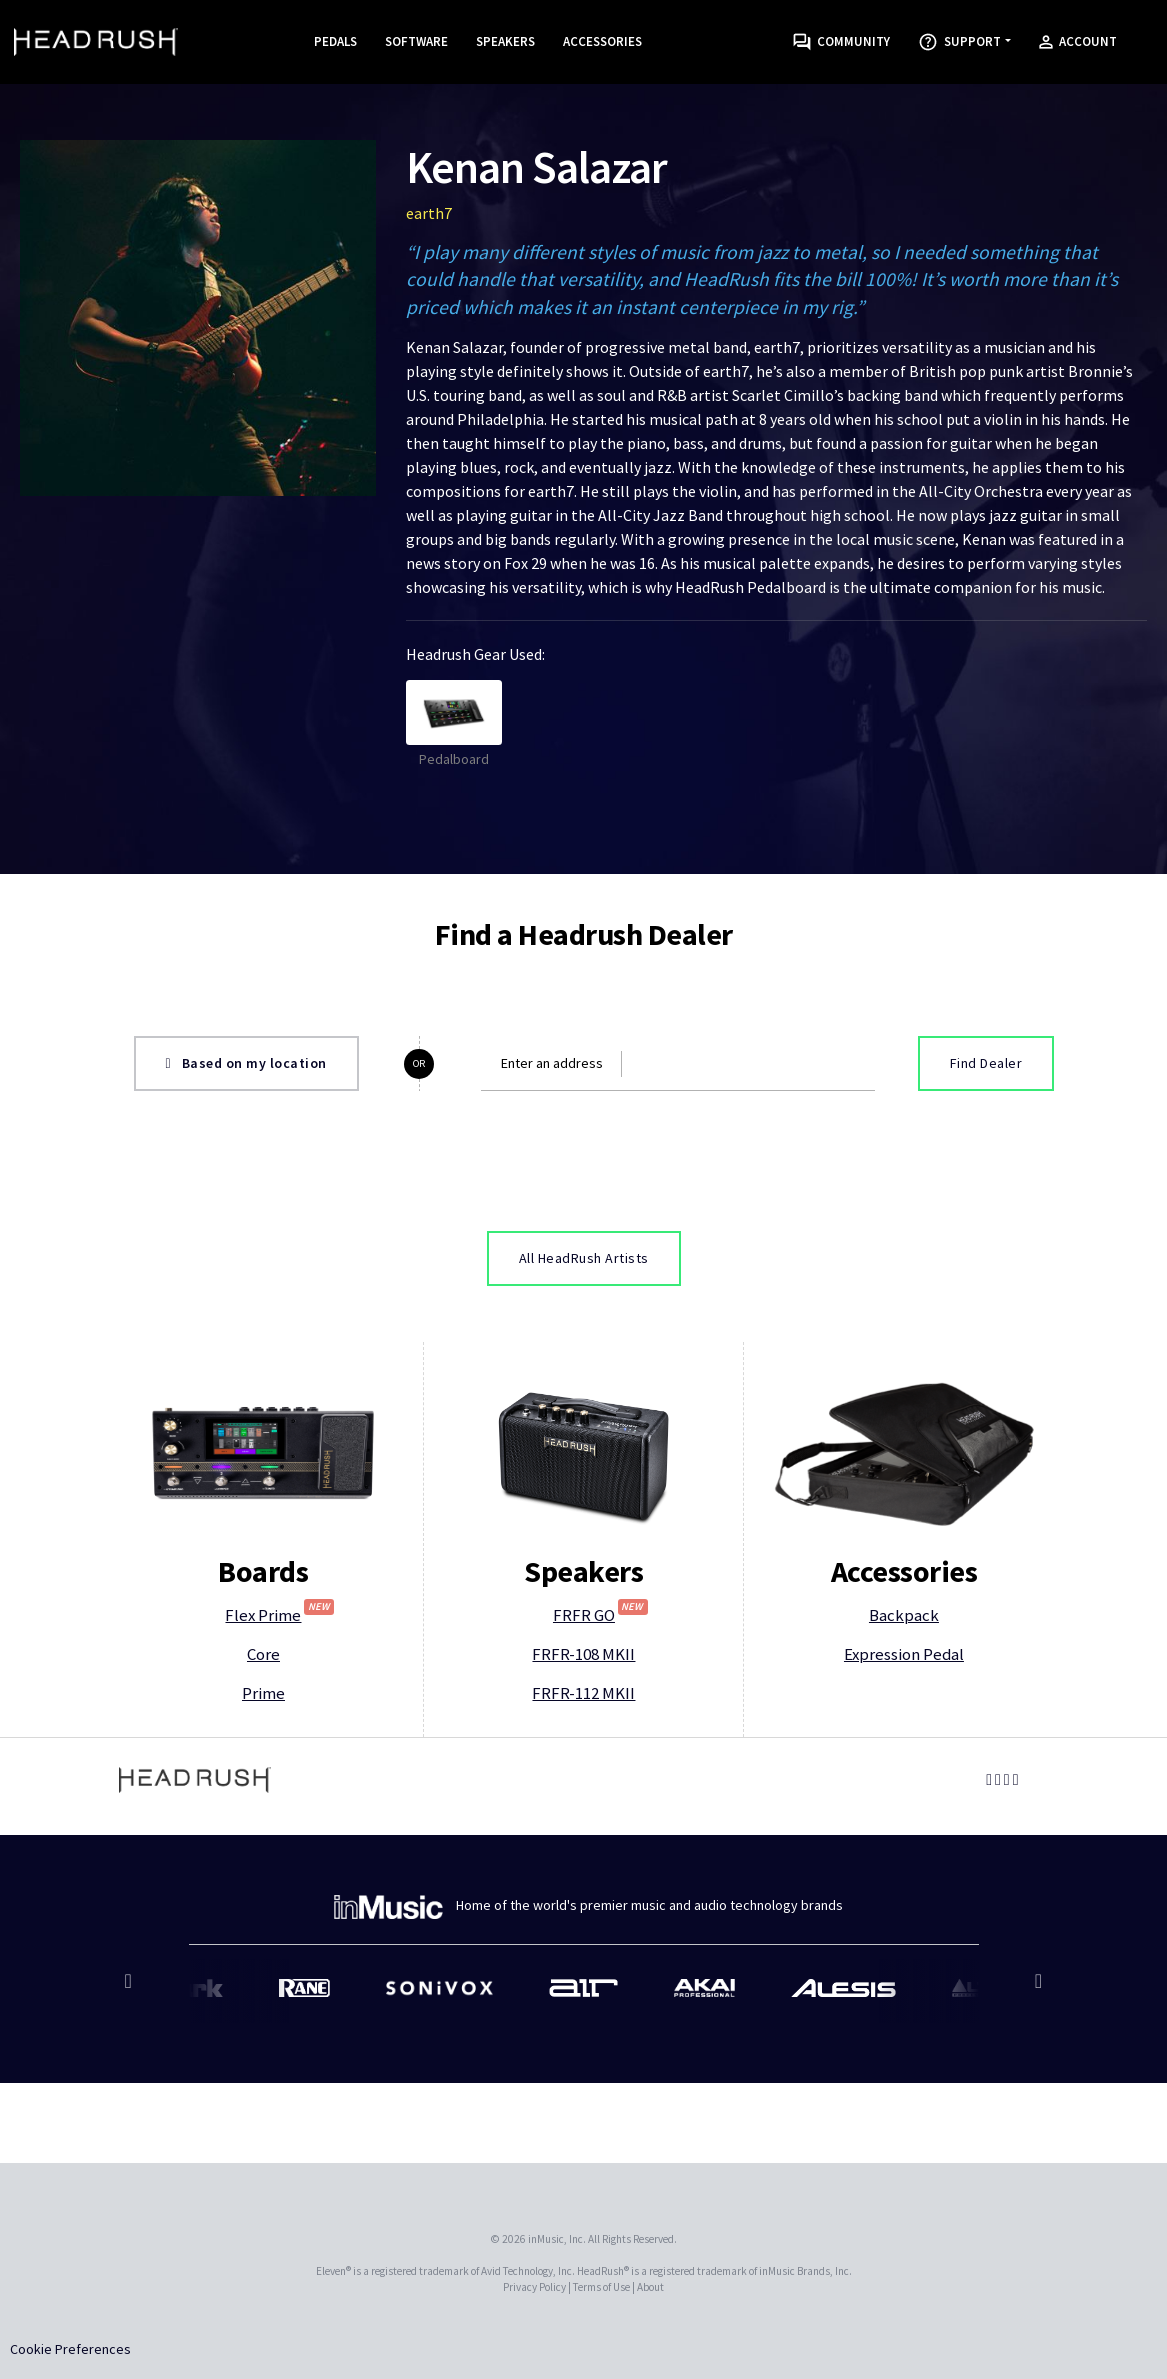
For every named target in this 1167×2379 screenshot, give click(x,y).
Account (1078, 41)
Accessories (602, 41)
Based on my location (246, 1063)
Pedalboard (454, 724)
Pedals (335, 41)
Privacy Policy (534, 2287)
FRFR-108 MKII (583, 1654)
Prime (263, 1693)
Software (416, 41)
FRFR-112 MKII (583, 1693)
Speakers (505, 41)
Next (1036, 1991)
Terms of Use (601, 2287)
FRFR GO (600, 1614)
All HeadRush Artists (584, 1258)
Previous (131, 1991)
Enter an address (552, 1063)
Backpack (904, 1615)
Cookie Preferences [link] (70, 2349)
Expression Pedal (904, 1654)
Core (263, 1654)
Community (841, 42)
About (650, 2287)
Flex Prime (279, 1614)
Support (959, 42)
